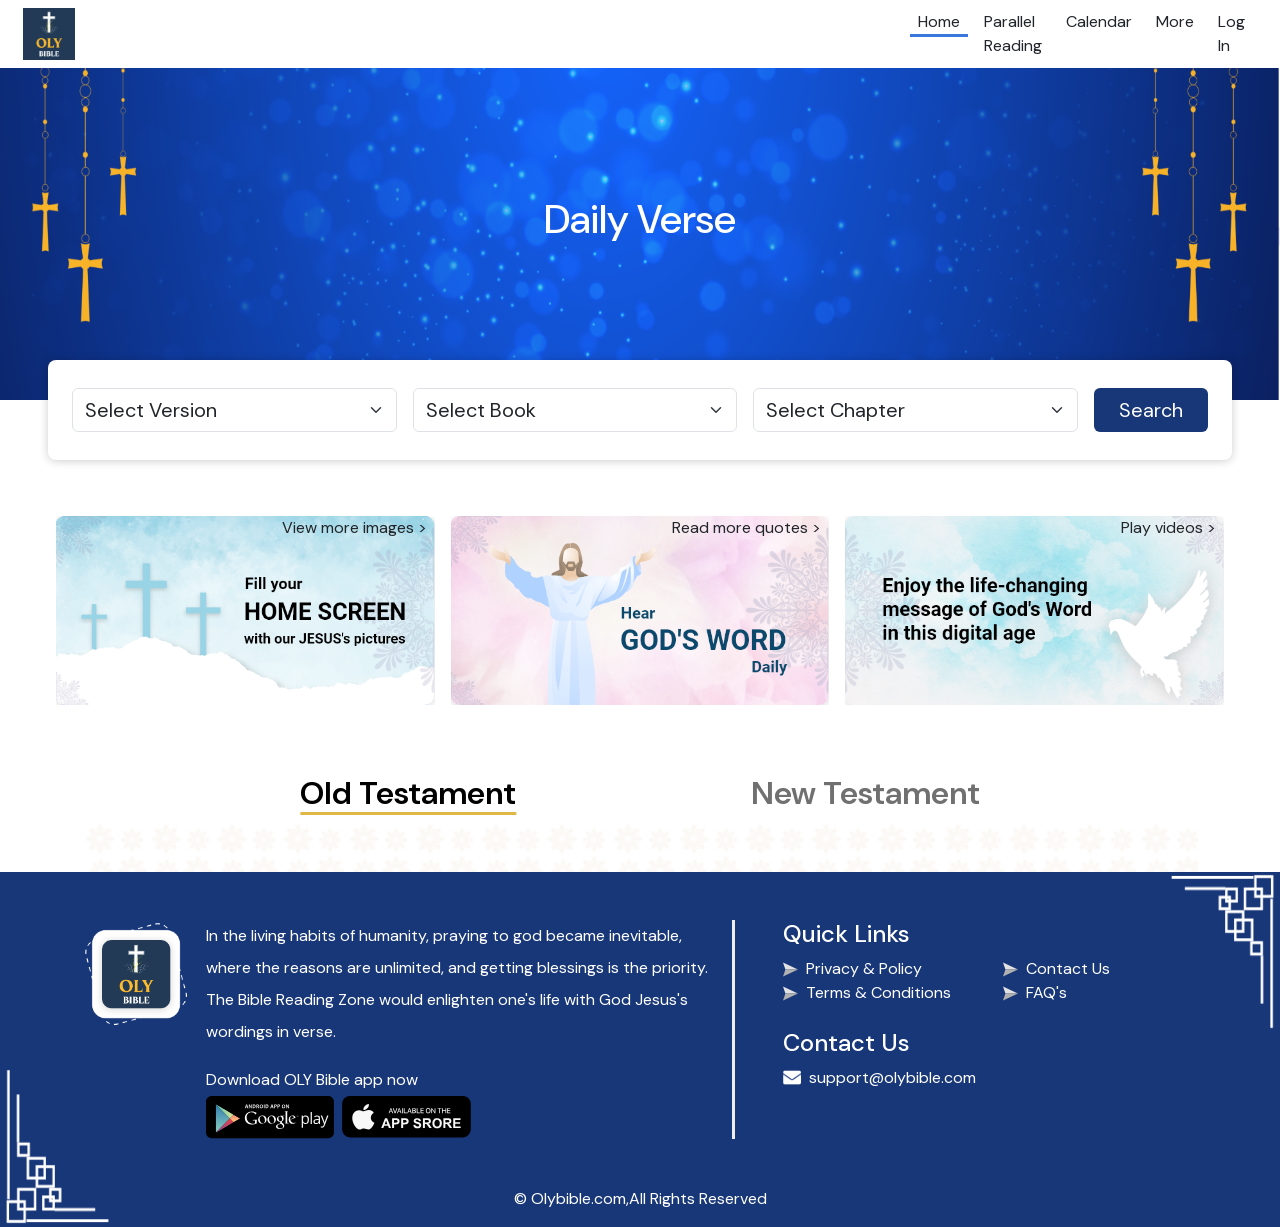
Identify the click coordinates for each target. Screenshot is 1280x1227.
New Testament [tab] (865, 793)
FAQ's (1046, 992)
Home (939, 21)
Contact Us (1068, 968)
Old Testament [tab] (408, 793)
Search (1151, 410)
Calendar (1099, 21)
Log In (1231, 33)
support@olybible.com (892, 1077)
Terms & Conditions (878, 992)
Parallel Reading (1013, 33)
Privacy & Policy (864, 968)
